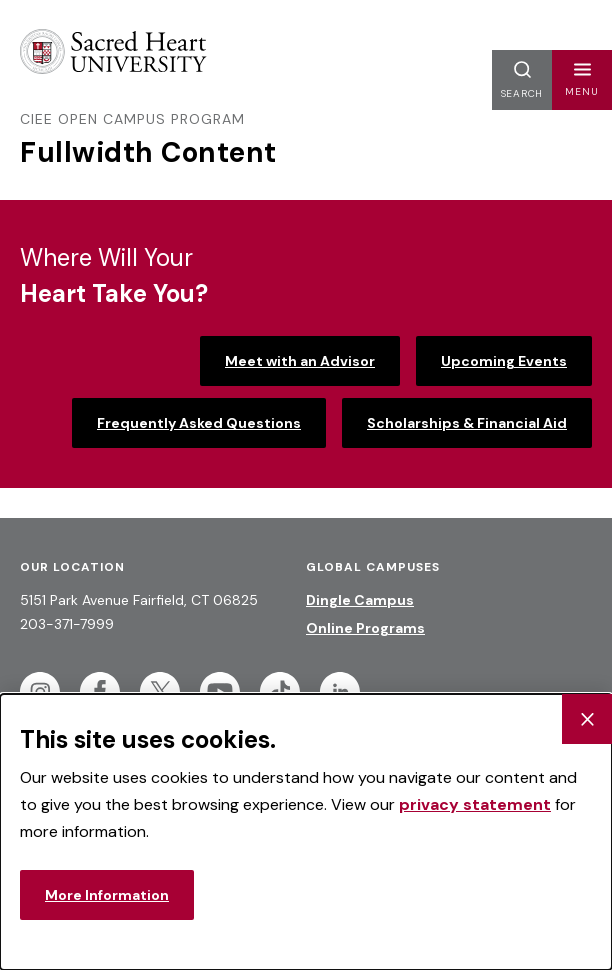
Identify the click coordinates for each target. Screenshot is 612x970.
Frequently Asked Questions (199, 423)
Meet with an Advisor (300, 361)
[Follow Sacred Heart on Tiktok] (280, 692)
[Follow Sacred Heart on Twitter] (160, 692)
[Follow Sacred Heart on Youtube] (220, 692)
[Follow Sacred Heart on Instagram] (40, 692)
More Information (107, 895)
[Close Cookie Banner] (587, 719)
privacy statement (475, 804)
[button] (582, 80)
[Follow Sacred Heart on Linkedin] (340, 692)
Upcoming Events (504, 361)
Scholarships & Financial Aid (467, 423)
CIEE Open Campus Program (132, 119)
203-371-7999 (67, 624)
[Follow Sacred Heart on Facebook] (100, 692)
